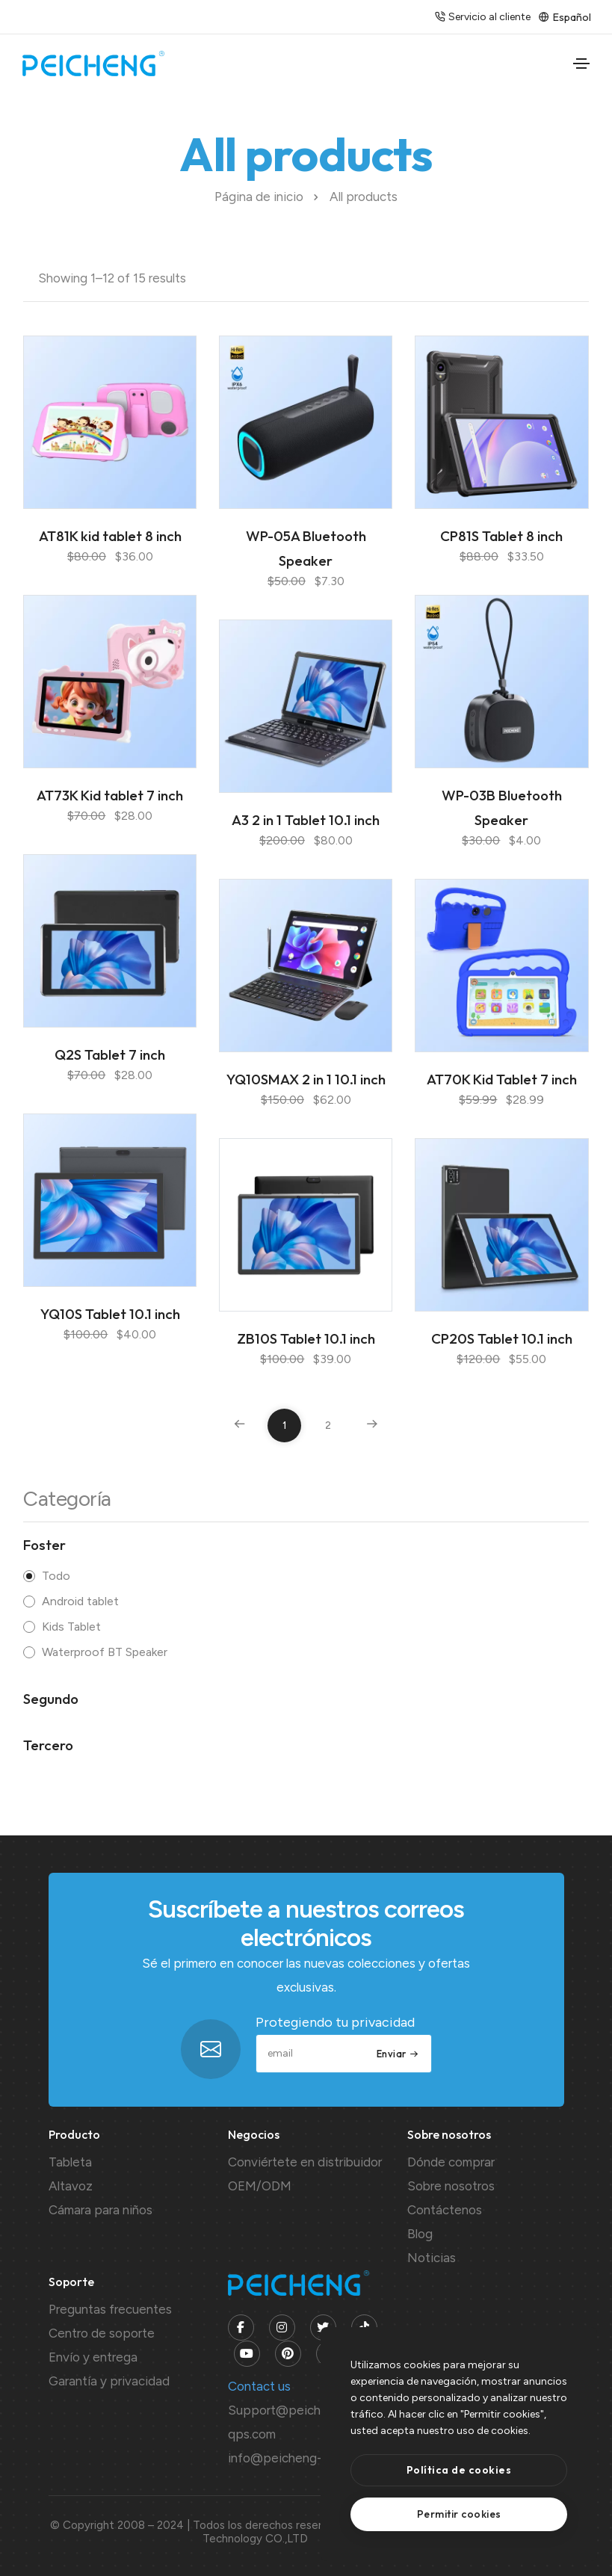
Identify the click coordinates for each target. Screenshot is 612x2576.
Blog (420, 2233)
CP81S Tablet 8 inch (501, 536)
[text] (458, 2514)
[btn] (458, 2470)
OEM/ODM (259, 2185)
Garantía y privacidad (109, 2380)
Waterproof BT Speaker (104, 1652)
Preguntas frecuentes (110, 2309)
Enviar (398, 2054)
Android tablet (80, 1601)
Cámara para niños (100, 2209)
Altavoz (71, 2185)
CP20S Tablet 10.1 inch (501, 1338)
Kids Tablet (71, 1626)
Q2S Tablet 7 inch (110, 1054)
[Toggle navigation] (581, 63)
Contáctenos (444, 2209)
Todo (56, 1576)
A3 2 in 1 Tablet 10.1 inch (306, 820)
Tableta (70, 2162)
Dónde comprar (451, 2162)
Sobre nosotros (451, 2185)
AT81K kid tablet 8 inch (110, 536)
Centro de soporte (102, 2333)
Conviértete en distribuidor (305, 2162)
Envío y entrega (93, 2357)
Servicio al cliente (481, 16)
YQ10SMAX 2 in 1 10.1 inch (306, 1079)
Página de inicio (258, 196)
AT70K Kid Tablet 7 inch (502, 1079)
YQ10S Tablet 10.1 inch (110, 1314)
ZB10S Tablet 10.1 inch (306, 1338)
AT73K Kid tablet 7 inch (110, 795)
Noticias (431, 2257)
